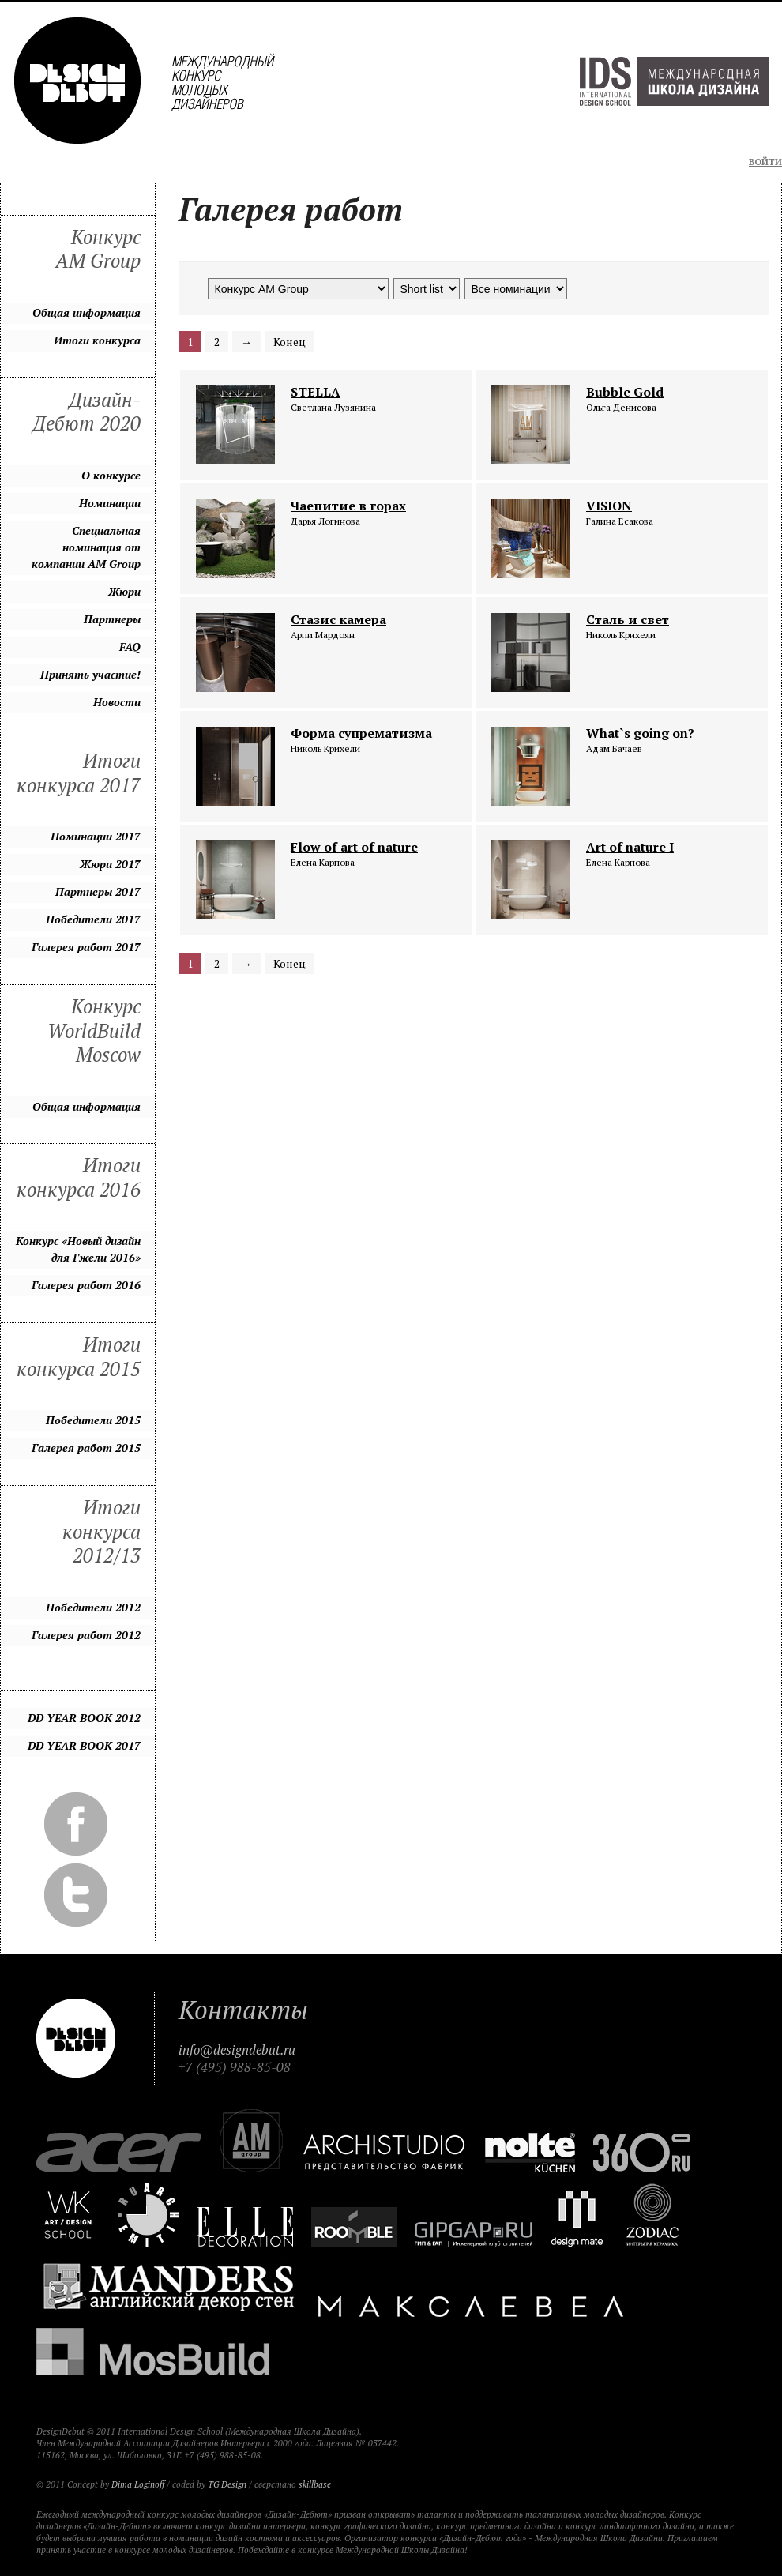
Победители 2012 (93, 1607)
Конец (289, 341)
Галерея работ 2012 (86, 1634)
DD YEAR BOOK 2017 (84, 1745)
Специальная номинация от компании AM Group (86, 547)
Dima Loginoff (137, 2484)
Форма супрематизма (361, 733)
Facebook (75, 1824)
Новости (117, 701)
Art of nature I (630, 847)
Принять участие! (90, 674)
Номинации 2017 (96, 836)
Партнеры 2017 (98, 891)
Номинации (110, 502)
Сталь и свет (627, 619)
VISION (609, 505)
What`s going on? (640, 733)
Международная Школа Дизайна (674, 81)
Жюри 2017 (110, 863)
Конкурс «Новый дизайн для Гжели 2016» (78, 1249)
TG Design (227, 2484)
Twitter (75, 1895)
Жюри (124, 591)
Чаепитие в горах (348, 505)
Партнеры (112, 618)
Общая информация (86, 312)
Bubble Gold (625, 392)
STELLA (315, 392)
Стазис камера (338, 619)
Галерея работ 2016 (86, 1284)
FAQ (130, 646)
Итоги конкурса (97, 340)
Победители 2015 (93, 1419)
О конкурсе (111, 475)
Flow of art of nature (354, 847)
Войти (765, 161)
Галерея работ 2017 (86, 946)
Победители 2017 (93, 919)
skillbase (315, 2484)
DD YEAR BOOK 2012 (84, 1717)
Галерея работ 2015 (86, 1447)
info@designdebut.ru (237, 2050)
